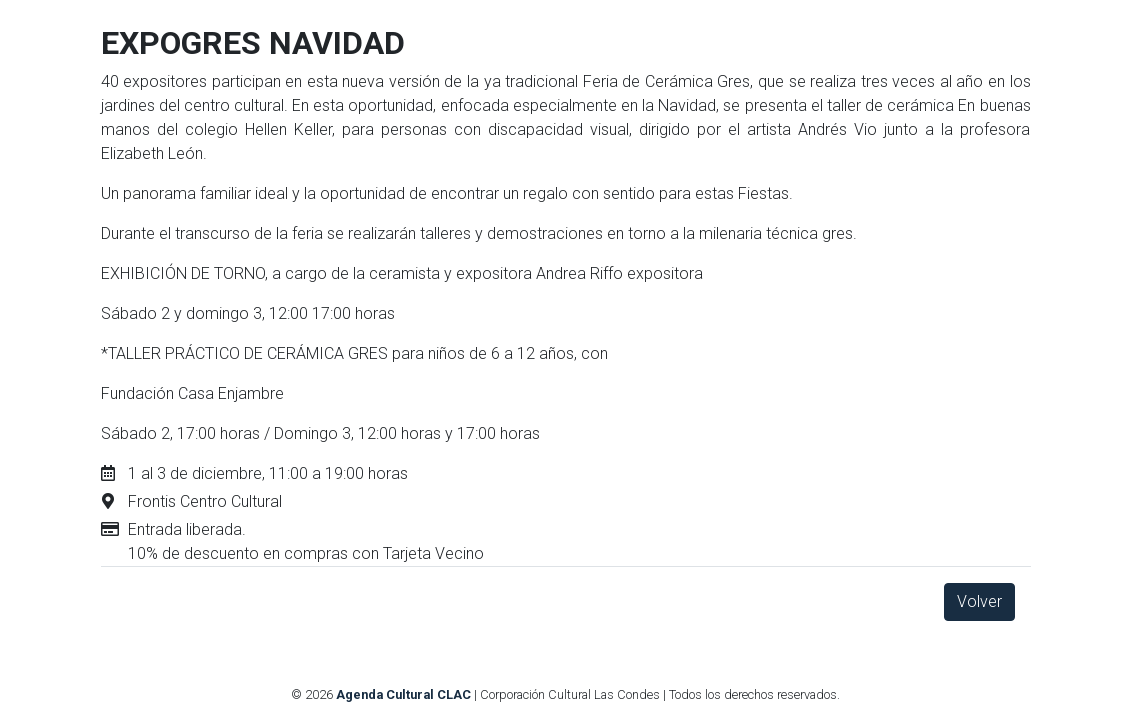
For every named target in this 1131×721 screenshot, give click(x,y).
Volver (979, 601)
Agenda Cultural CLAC (403, 694)
